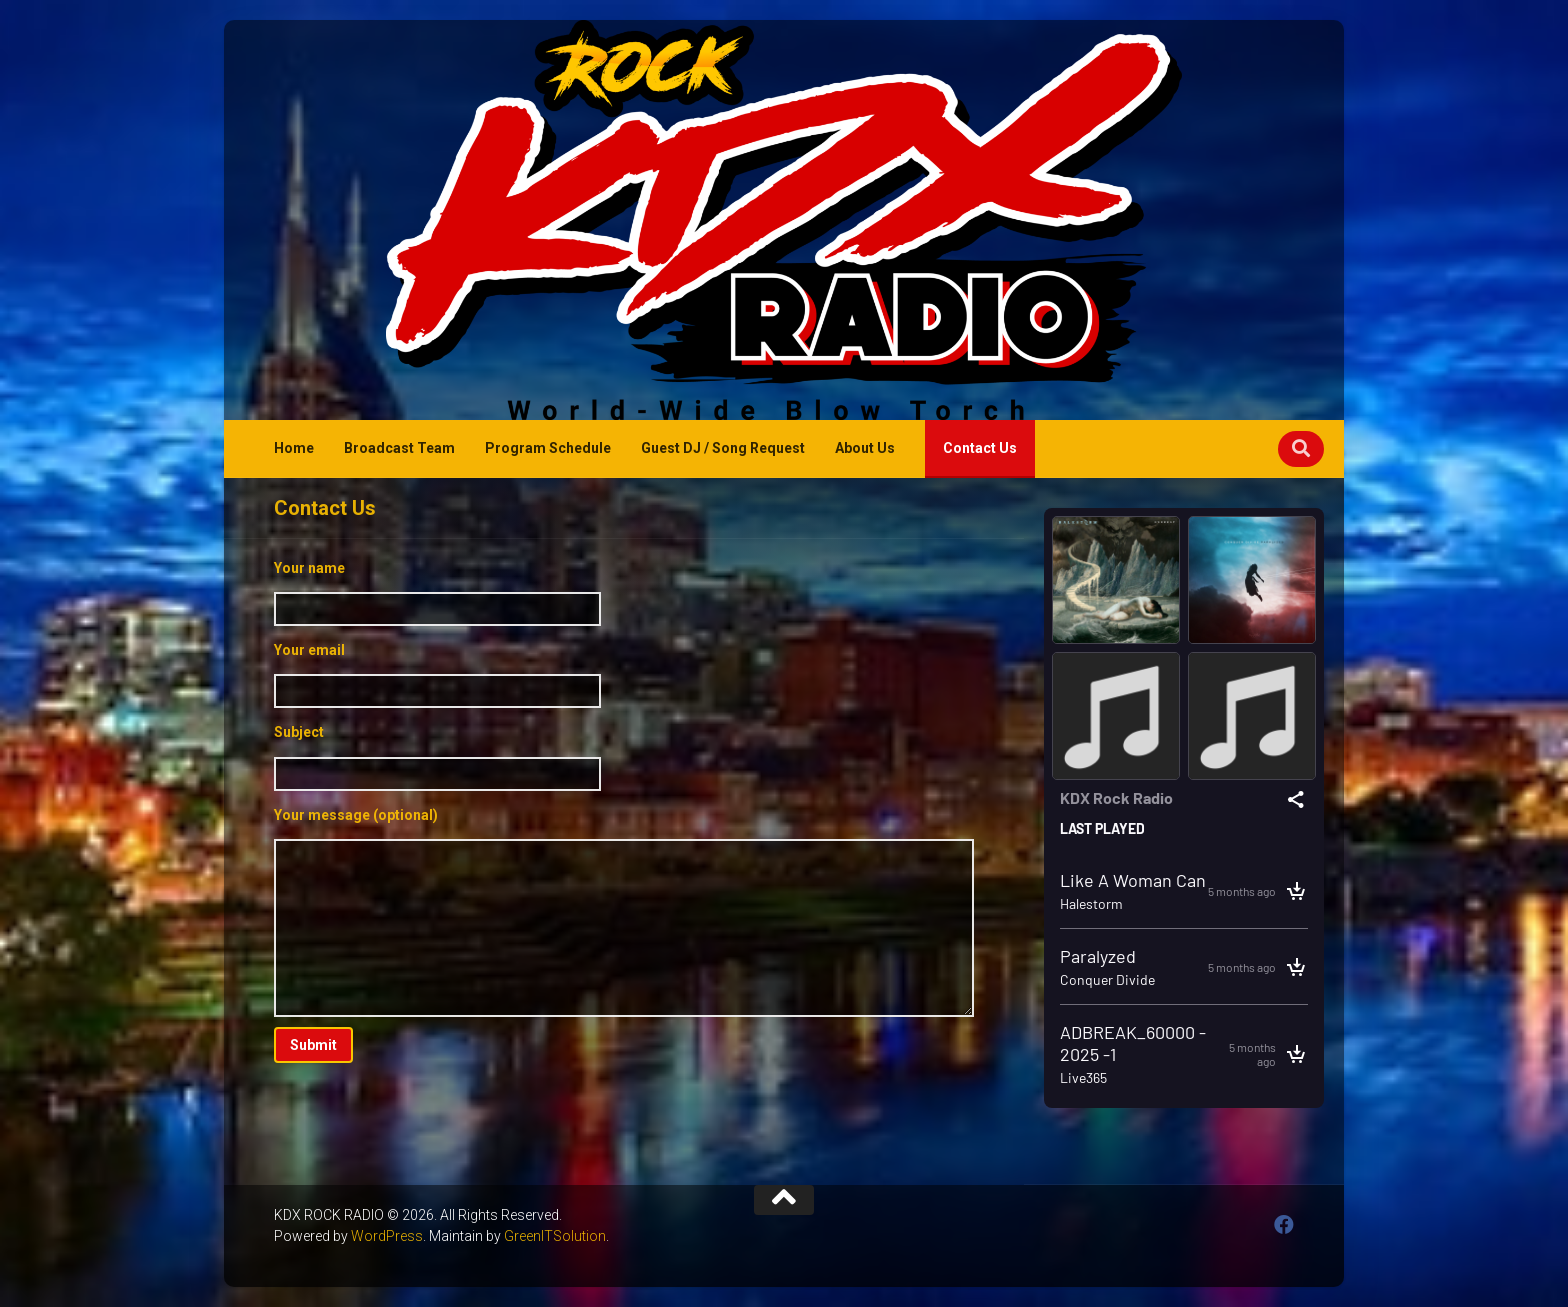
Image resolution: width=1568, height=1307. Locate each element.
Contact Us (980, 448)
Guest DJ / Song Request (723, 448)
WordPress (387, 1236)
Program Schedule (548, 448)
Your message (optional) (624, 912)
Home (294, 448)
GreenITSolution (555, 1236)
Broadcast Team (399, 448)
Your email (624, 675)
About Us (865, 448)
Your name (624, 593)
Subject (624, 757)
